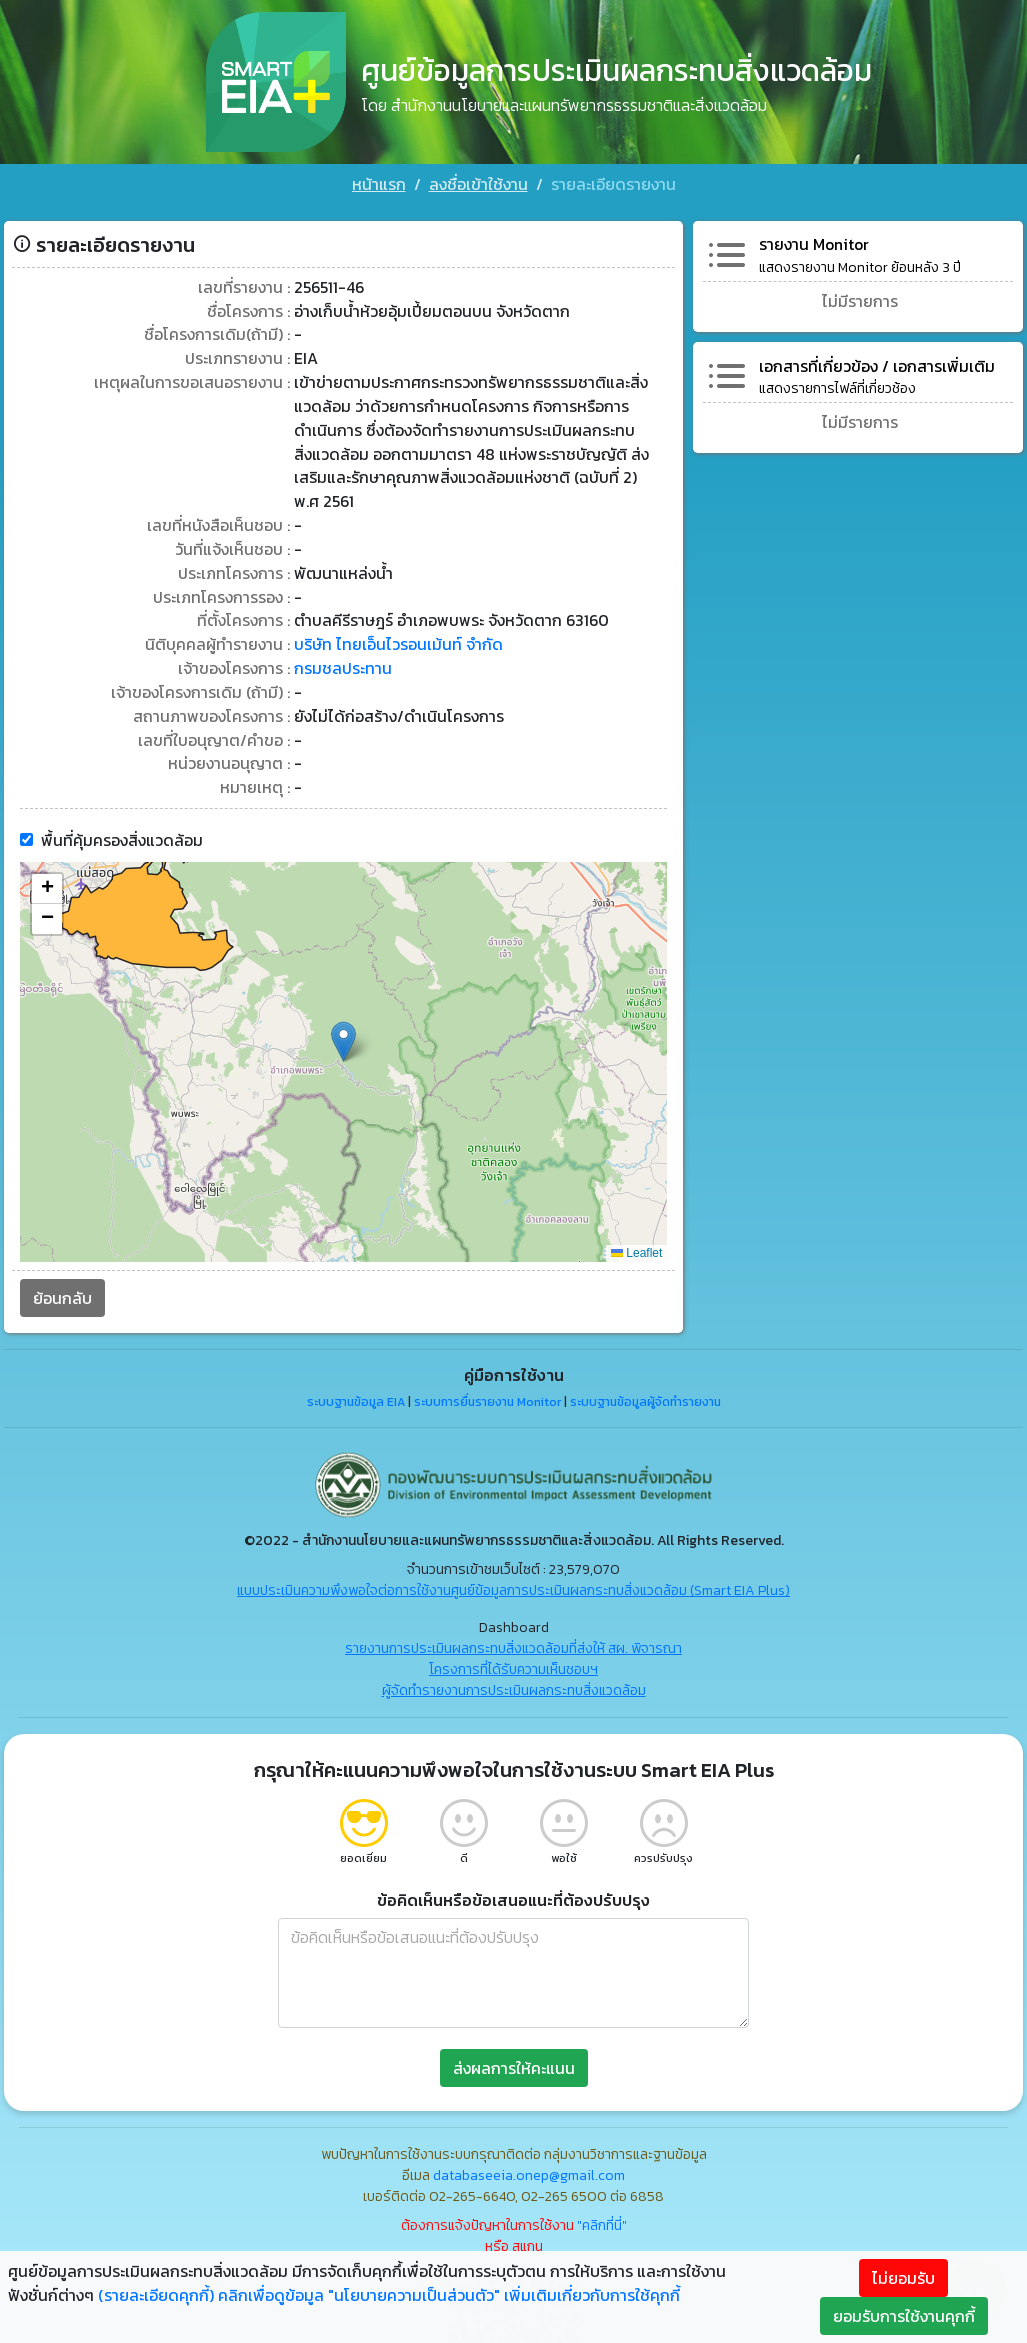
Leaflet (636, 1248)
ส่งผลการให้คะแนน (514, 2063)
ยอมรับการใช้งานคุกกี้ (904, 2316)
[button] (343, 1036)
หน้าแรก (379, 184)
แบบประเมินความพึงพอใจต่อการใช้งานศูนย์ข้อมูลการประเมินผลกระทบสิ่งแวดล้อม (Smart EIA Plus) (513, 1585)
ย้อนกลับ (62, 1293)
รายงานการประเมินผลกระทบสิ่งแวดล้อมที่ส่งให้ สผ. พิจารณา (513, 1643)
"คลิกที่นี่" (602, 2220)
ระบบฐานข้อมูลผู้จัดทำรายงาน (645, 1397)
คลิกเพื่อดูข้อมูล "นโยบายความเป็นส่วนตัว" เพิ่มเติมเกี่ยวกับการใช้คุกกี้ (449, 2295)
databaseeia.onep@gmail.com (529, 2170)
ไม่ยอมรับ (903, 2278)
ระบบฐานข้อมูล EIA (356, 1397)
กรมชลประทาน (343, 663)
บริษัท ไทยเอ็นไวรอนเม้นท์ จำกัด (398, 639)
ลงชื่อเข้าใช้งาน (478, 184)
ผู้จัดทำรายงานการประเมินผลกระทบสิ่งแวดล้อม (514, 1685)
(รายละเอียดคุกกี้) (156, 2295)
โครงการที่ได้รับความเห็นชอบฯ (513, 1664)
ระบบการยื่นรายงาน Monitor (487, 1397)
